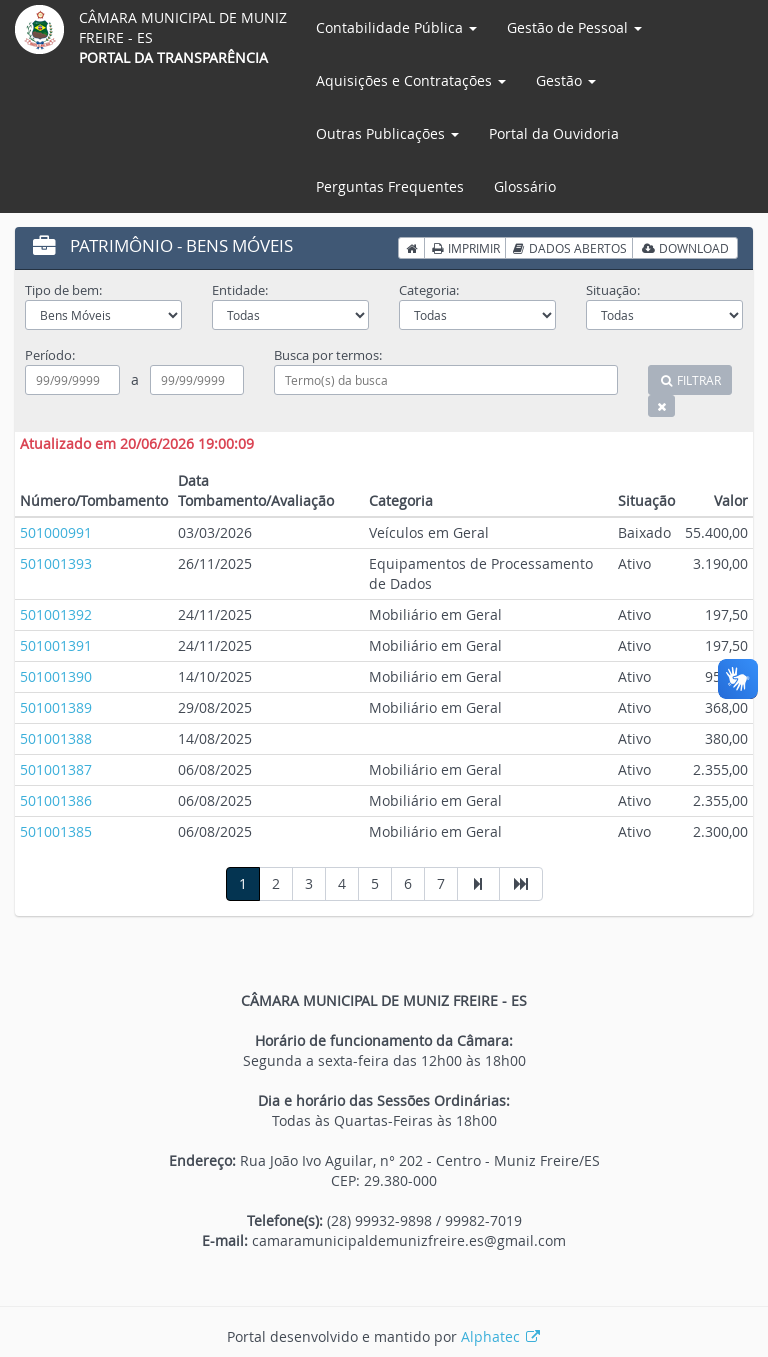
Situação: (613, 290)
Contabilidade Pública (396, 27)
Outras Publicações (387, 133)
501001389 (56, 707)
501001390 (56, 676)
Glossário (525, 186)
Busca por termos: (328, 355)
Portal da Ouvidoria (554, 133)
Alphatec (501, 1336)
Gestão (566, 80)
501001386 (56, 800)
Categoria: (429, 290)
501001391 (56, 645)
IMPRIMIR (465, 248)
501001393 (56, 563)
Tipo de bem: (63, 290)
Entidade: (240, 290)
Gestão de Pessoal (574, 27)
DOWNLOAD (685, 248)
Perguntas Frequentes (390, 186)
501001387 (56, 769)
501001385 (56, 831)
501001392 (56, 614)
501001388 (56, 738)
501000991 (56, 532)
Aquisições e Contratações (411, 80)
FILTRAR (690, 380)
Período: (50, 355)
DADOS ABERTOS (569, 248)
